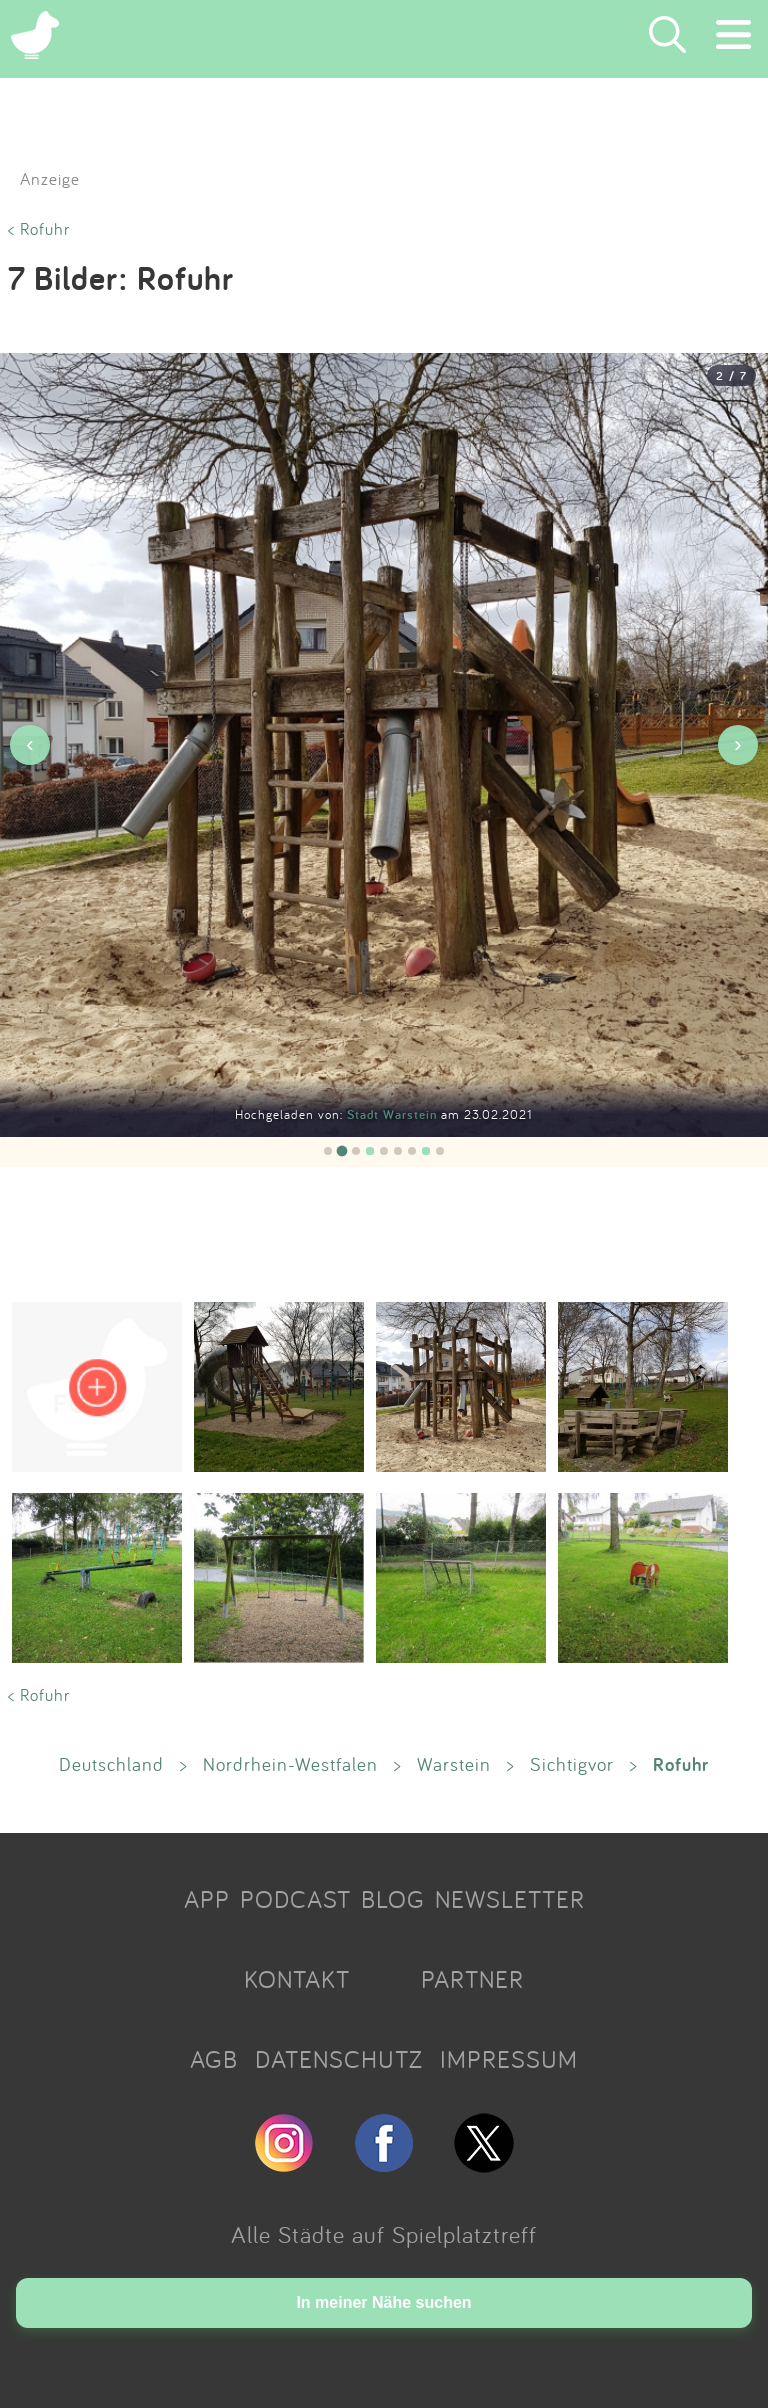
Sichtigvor (572, 1764)
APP (207, 1899)
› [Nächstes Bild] (737, 744)
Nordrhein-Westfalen (290, 1764)
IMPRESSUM (509, 2059)
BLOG (393, 1899)
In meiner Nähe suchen (383, 2302)
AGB (214, 2059)
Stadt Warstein (394, 1114)
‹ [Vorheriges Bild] (29, 744)
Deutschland (111, 1764)
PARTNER (472, 1979)
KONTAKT (297, 1979)
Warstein (454, 1764)
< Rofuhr (39, 228)
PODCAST (295, 1899)
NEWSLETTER (510, 1899)
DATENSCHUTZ (339, 2059)
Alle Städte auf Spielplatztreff (384, 2234)
